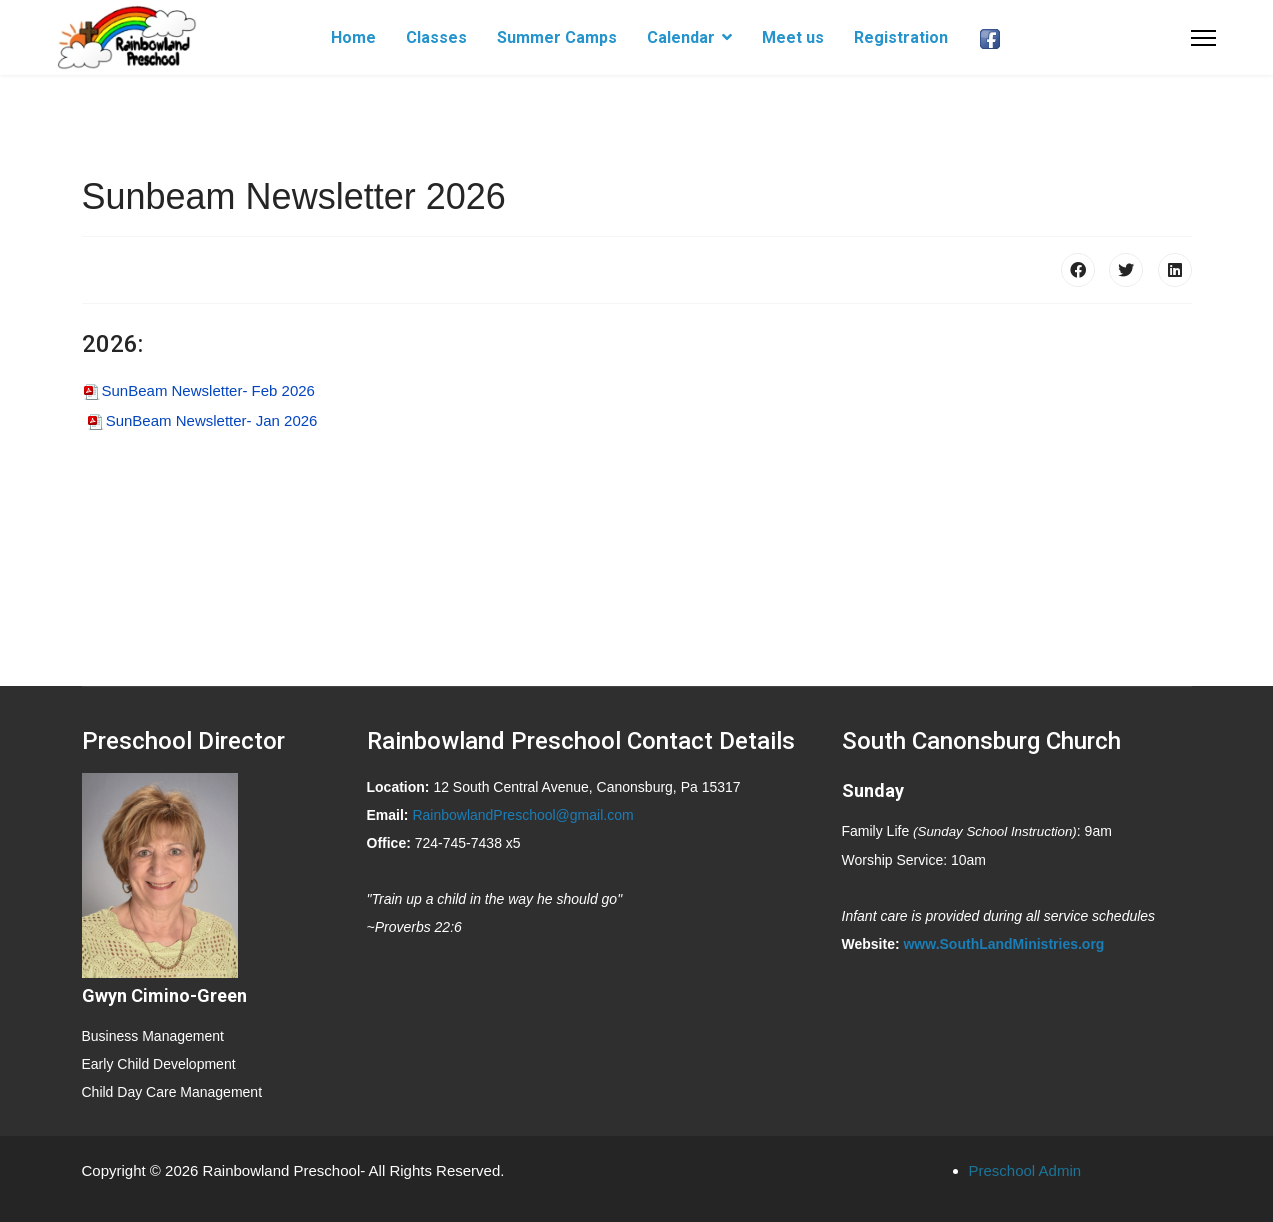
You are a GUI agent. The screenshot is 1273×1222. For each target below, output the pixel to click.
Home (353, 37)
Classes (436, 37)
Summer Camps (557, 37)
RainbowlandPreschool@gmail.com (522, 815)
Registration (901, 37)
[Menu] (1203, 37)
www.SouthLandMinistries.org (1003, 944)
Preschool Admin (1025, 1170)
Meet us (793, 37)
